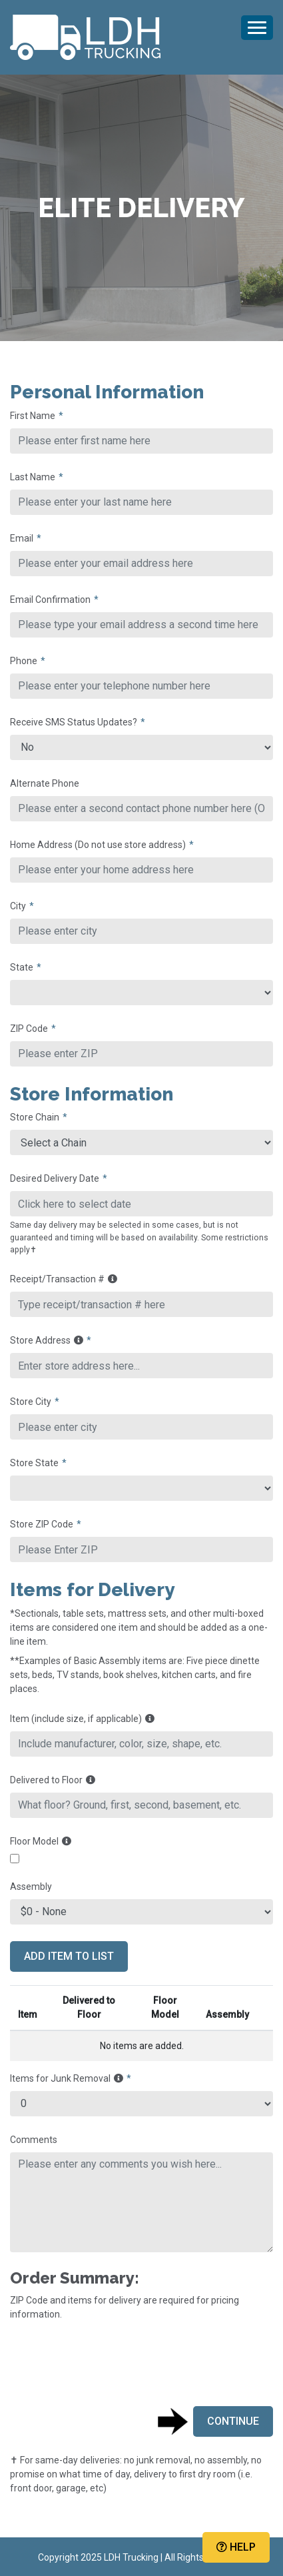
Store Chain (34, 1117)
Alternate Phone (44, 783)
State (21, 967)
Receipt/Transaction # (63, 1279)
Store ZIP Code (41, 1524)
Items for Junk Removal (66, 2078)
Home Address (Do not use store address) (98, 844)
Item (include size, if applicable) (82, 1718)
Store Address (46, 1340)
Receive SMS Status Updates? (73, 722)
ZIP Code (29, 1028)
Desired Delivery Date (54, 1178)
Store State (34, 1463)
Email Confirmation (50, 599)
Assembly (31, 1886)
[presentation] (111, 2363)
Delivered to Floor (52, 1780)
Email (21, 538)
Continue (233, 2421)
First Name (32, 415)
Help (236, 2547)
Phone (23, 660)
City (18, 906)
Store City (30, 1401)
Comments (33, 2139)
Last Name (32, 477)
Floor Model (40, 1841)
